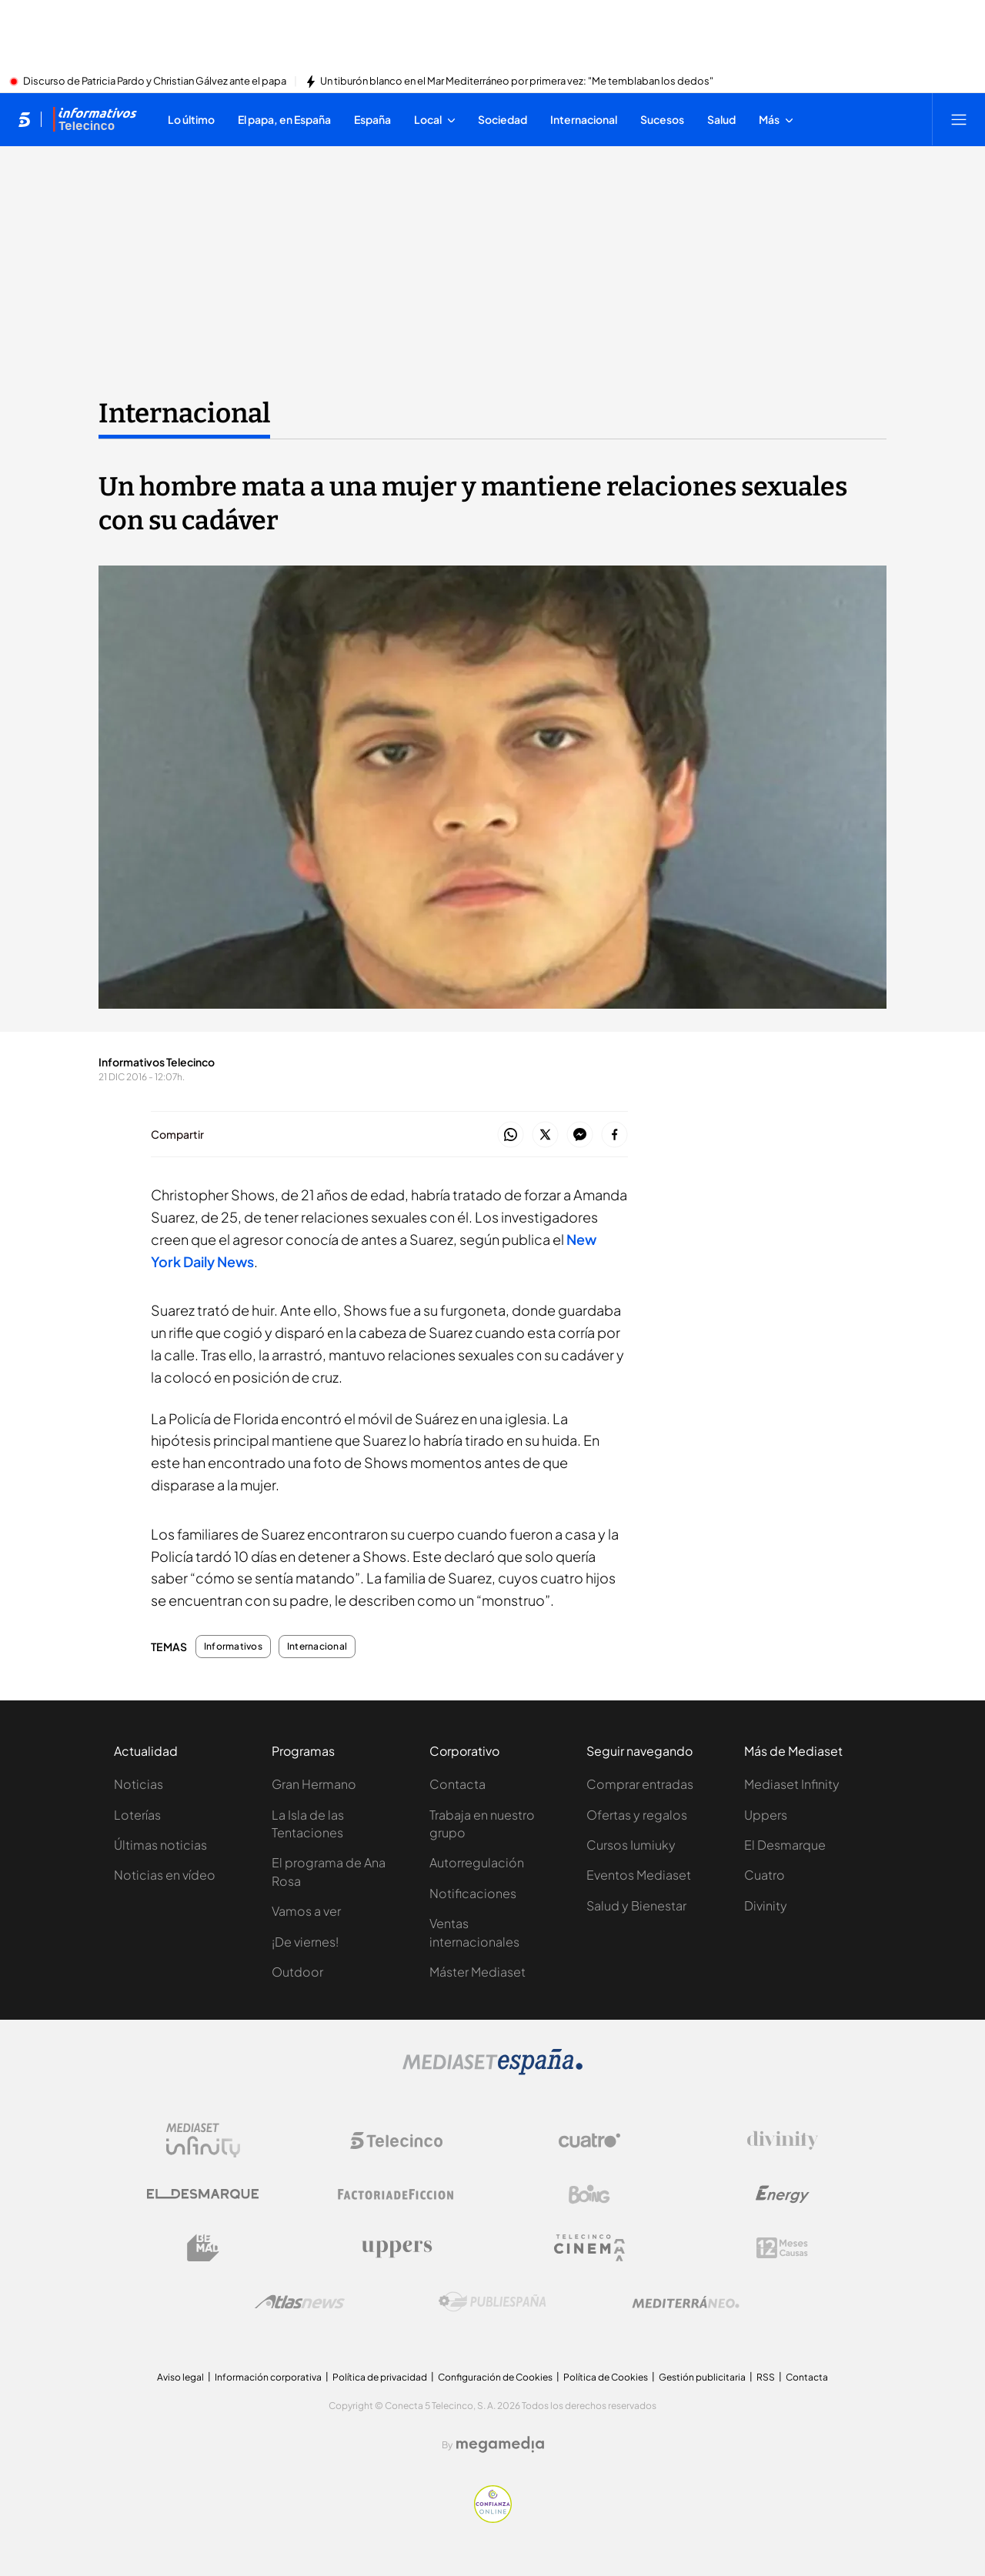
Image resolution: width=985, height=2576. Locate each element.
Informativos (233, 1646)
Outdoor (297, 1972)
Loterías (137, 1815)
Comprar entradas (639, 1784)
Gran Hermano (314, 1784)
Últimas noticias (160, 1845)
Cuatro (764, 1875)
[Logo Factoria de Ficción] (396, 2194)
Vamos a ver (306, 1911)
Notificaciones (472, 1893)
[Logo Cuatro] (589, 2140)
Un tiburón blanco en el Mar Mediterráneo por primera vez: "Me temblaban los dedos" (516, 81)
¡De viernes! (305, 1942)
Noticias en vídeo (164, 1875)
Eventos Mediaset (638, 1875)
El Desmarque (785, 1845)
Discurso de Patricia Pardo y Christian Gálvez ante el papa (154, 81)
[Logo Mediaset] (492, 2070)
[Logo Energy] (783, 2194)
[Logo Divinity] (782, 2140)
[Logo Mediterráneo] (686, 2302)
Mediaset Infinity (792, 1784)
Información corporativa (268, 2377)
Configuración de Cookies (495, 2377)
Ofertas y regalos (636, 1815)
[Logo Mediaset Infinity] (203, 2140)
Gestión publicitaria (702, 2377)
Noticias (138, 1784)
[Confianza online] (493, 2518)
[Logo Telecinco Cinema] (589, 2248)
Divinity (765, 1905)
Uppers (765, 1815)
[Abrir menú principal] (959, 119)
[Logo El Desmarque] (203, 2194)
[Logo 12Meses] (782, 2247)
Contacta (457, 1784)
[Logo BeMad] (203, 2248)
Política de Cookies (605, 2377)
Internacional (317, 1646)
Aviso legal (180, 2377)
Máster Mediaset (477, 1972)
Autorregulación (476, 1862)
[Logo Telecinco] (396, 2140)
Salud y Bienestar (636, 1905)
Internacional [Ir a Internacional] (184, 413)
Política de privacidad (379, 2377)
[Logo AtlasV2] (300, 2301)
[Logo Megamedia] (500, 2444)
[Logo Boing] (589, 2194)
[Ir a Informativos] (94, 119)
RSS (765, 2377)
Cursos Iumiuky (631, 1845)
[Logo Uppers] (396, 2248)
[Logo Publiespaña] (492, 2302)
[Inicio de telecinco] (24, 119)
